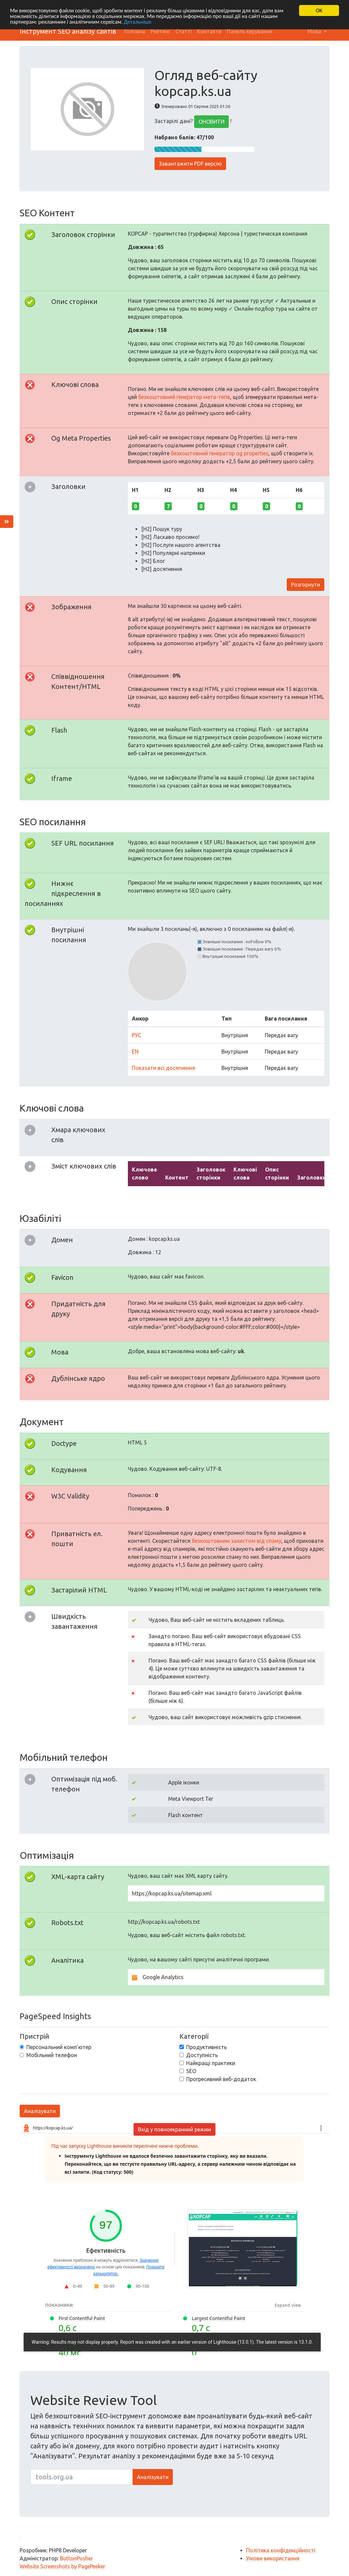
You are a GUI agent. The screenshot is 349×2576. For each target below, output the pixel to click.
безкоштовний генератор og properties (219, 453)
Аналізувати (40, 2111)
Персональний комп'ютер (58, 2047)
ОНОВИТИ (211, 122)
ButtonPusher (76, 2558)
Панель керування (249, 31)
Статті (183, 31)
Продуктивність (206, 2047)
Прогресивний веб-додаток (221, 2079)
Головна (134, 31)
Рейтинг (160, 31)
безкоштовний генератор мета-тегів (184, 397)
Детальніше (140, 22)
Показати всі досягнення (163, 1068)
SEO (191, 2071)
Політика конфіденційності (280, 2550)
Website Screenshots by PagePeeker (62, 2566)
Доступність (202, 2055)
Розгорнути (305, 585)
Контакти (209, 31)
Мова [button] (315, 31)
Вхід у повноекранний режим (174, 2129)
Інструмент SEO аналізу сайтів (68, 31)
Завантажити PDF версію (190, 164)
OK (319, 10)
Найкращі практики (210, 2063)
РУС (136, 1035)
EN (135, 1052)
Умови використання (272, 2558)
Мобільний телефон (51, 2055)
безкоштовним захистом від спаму (236, 1541)
